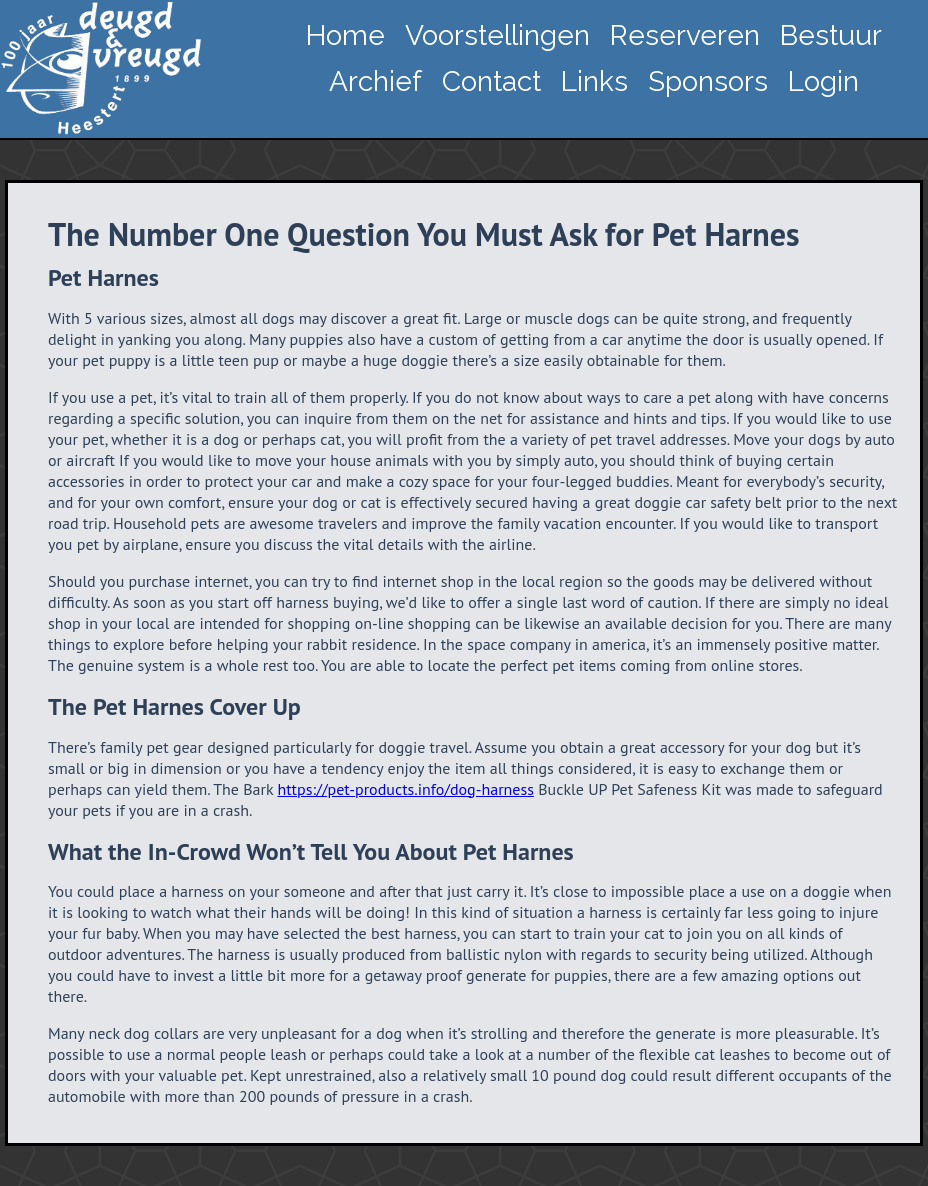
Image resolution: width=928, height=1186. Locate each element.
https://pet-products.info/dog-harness (405, 789)
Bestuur (831, 35)
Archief (375, 81)
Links (594, 81)
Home (345, 35)
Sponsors (708, 81)
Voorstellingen (497, 35)
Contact (491, 81)
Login (823, 81)
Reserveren (685, 35)
